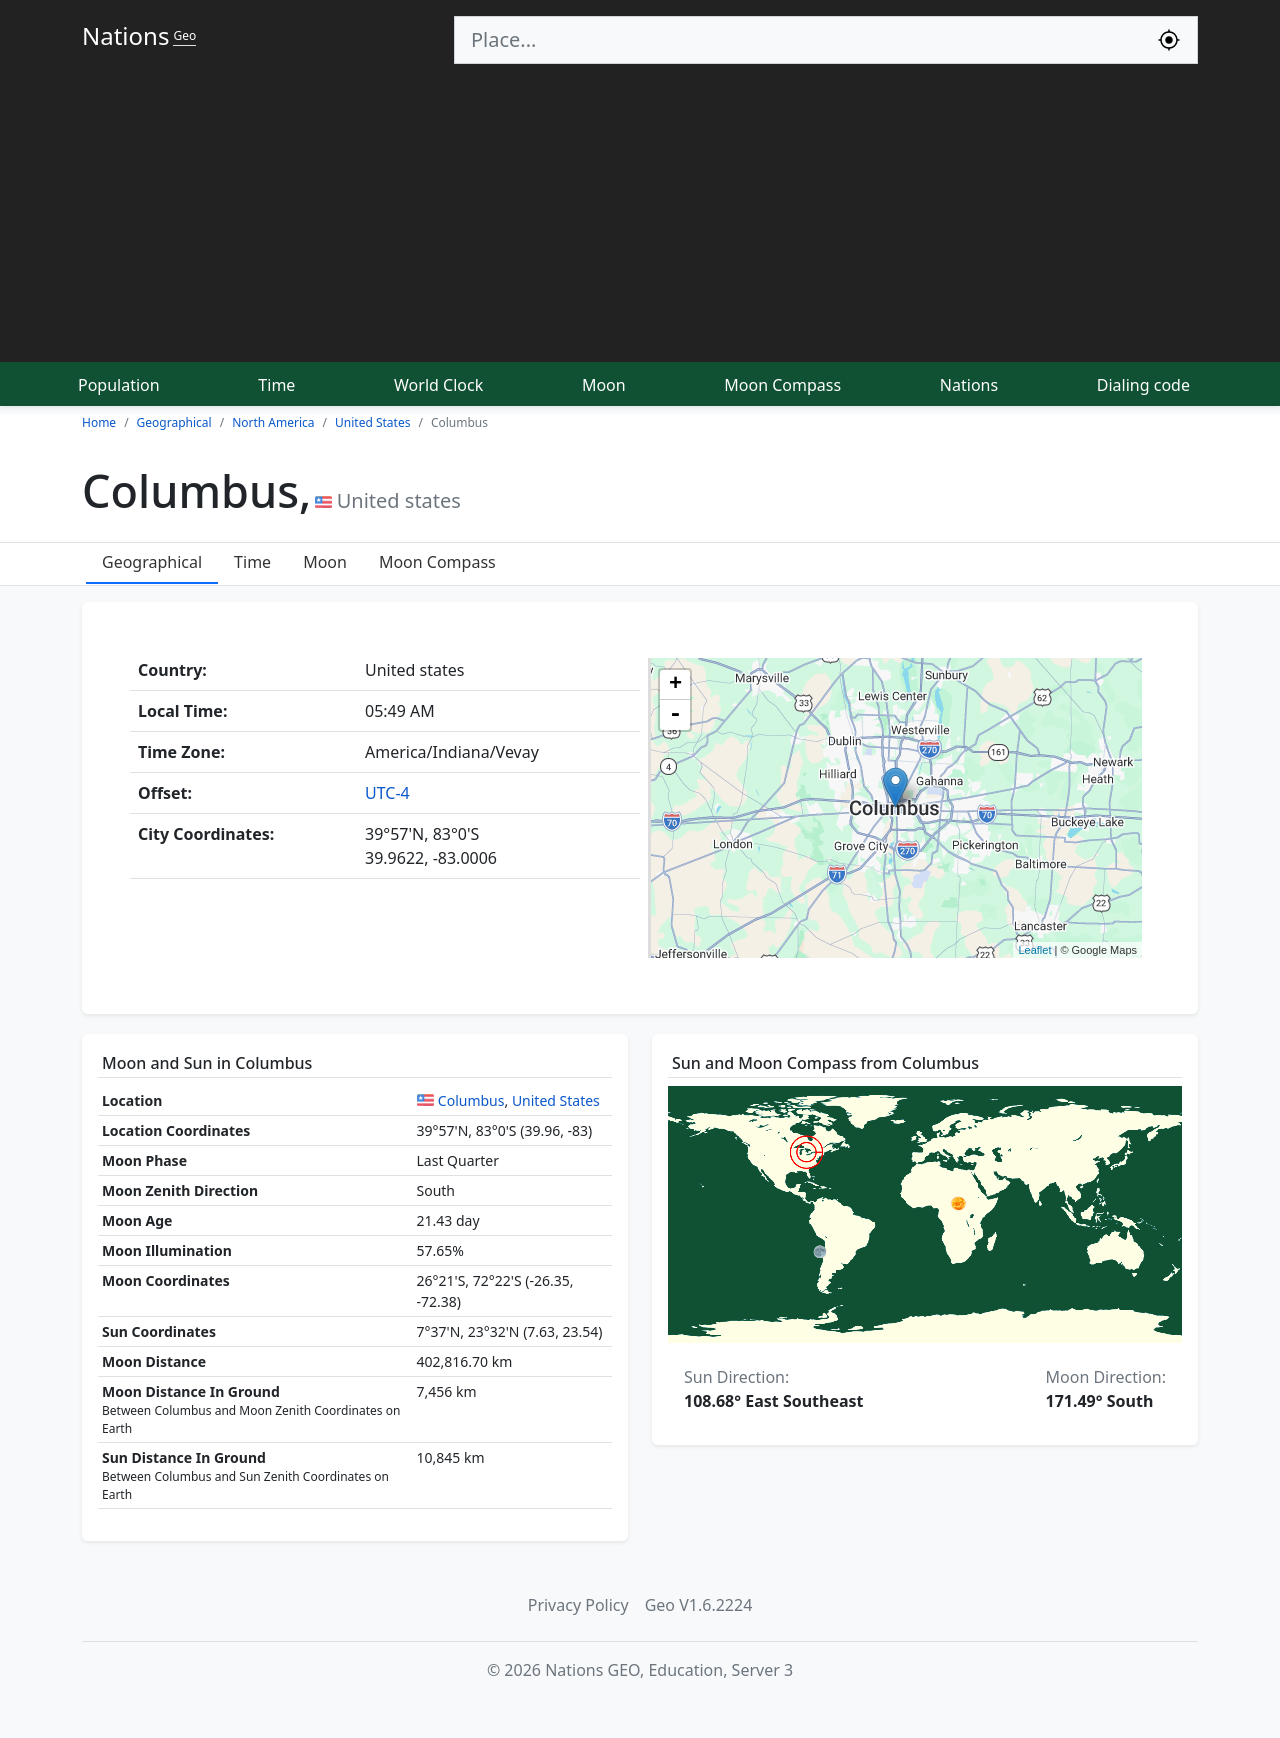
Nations (969, 385)
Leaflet (1034, 950)
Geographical (152, 562)
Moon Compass (782, 385)
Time (276, 385)
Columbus (471, 1100)
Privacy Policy (578, 1605)
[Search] (798, 40)
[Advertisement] (640, 214)
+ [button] (675, 685)
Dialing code (1143, 385)
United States (556, 1100)
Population (119, 385)
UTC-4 (387, 793)
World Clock (438, 385)
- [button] (675, 715)
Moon (604, 385)
